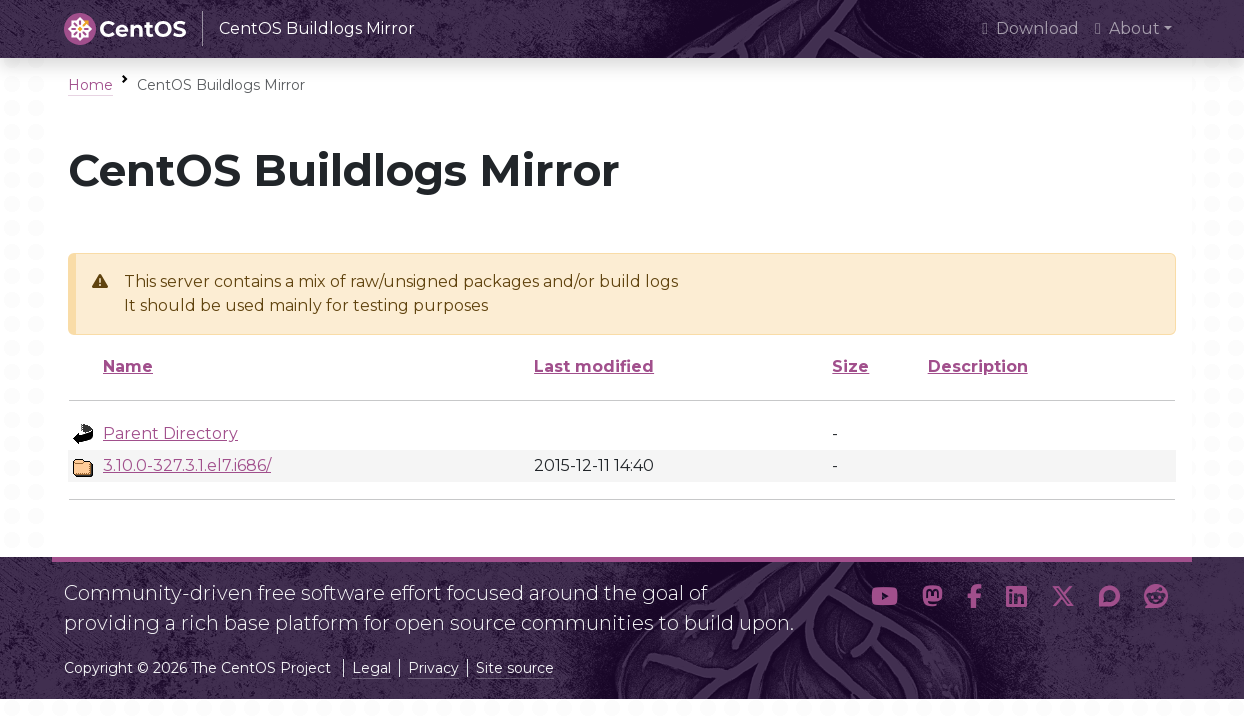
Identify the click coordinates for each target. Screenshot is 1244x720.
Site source (515, 668)
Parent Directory (170, 433)
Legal (371, 668)
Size (850, 366)
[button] (884, 600)
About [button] (1127, 28)
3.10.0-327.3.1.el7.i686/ (187, 465)
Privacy (433, 668)
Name (128, 366)
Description (978, 366)
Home (90, 85)
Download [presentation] (1030, 28)
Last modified (594, 366)
